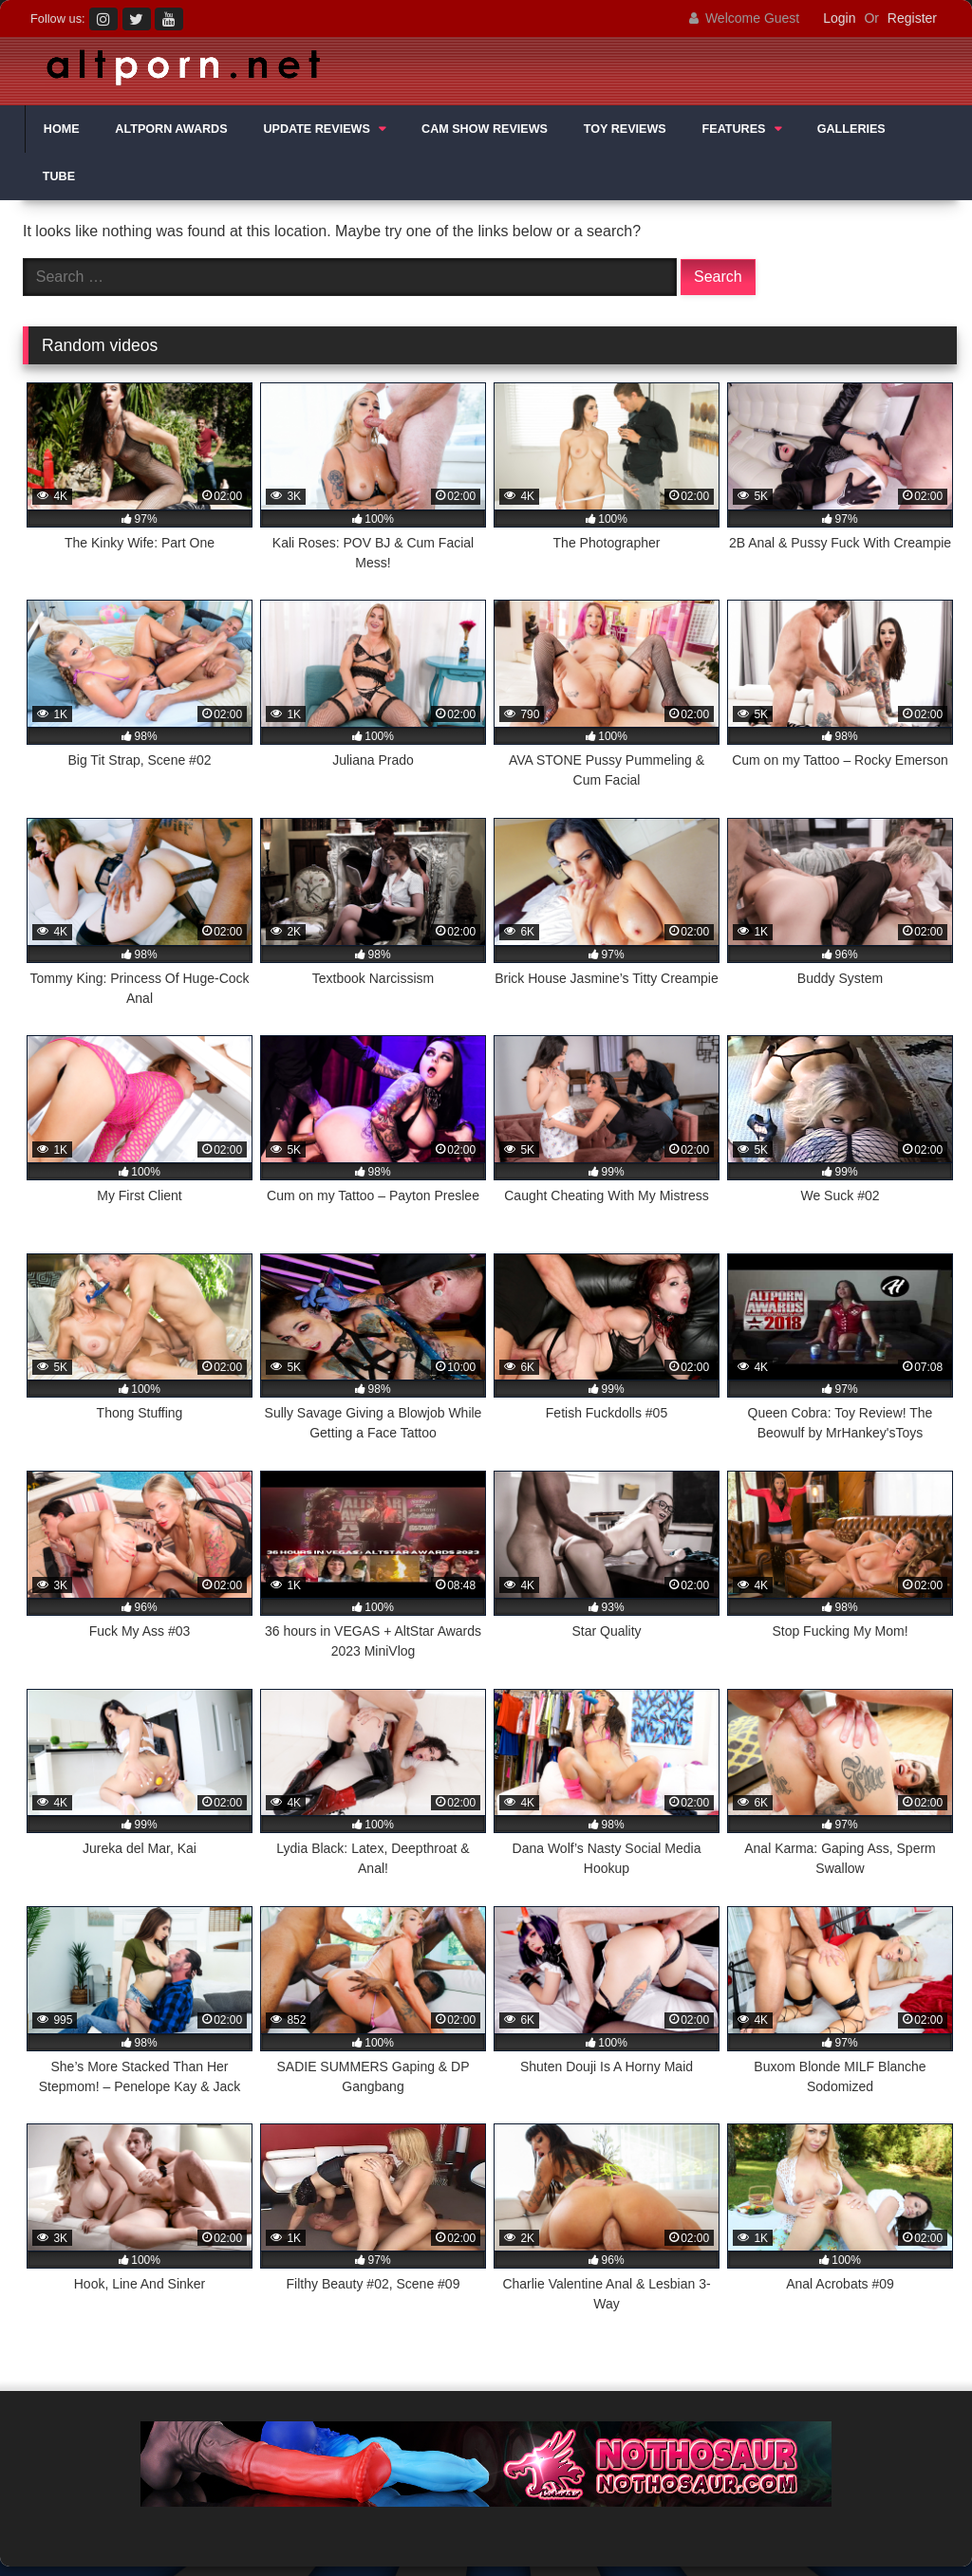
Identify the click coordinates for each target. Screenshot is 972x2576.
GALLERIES (851, 129)
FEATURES (734, 129)
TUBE (59, 176)
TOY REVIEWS (625, 129)
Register (912, 18)
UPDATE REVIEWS (316, 129)
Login (839, 18)
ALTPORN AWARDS (171, 129)
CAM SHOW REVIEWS (484, 129)
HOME (62, 129)
